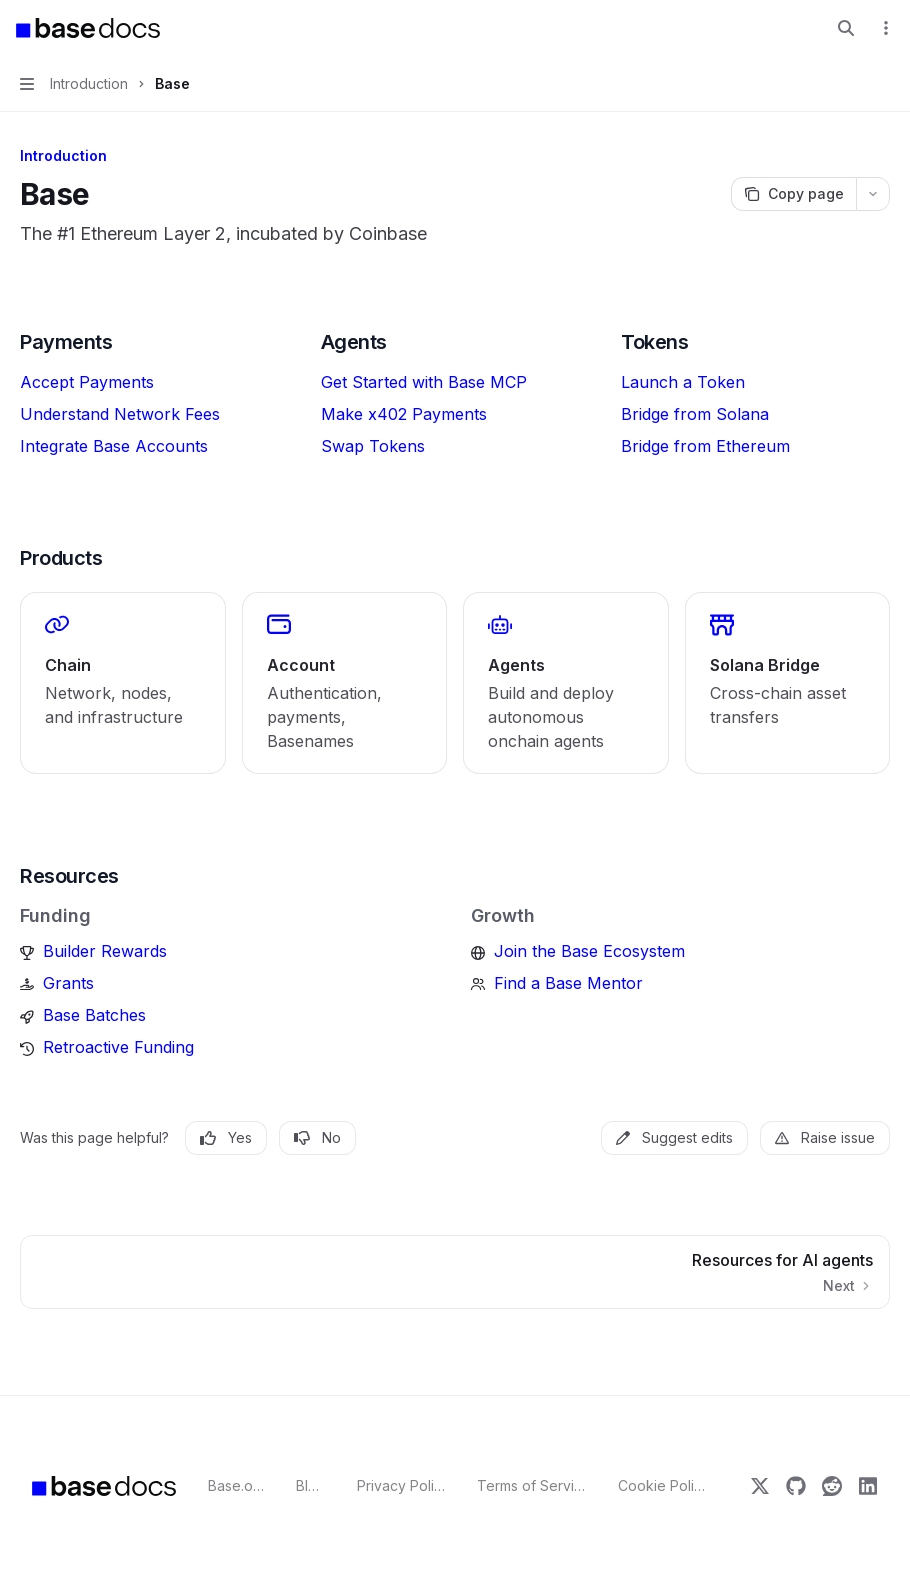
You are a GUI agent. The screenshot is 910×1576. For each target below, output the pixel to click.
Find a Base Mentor (568, 983)
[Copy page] (793, 194)
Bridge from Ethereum (705, 446)
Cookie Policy (662, 1485)
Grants (68, 983)
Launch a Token (683, 382)
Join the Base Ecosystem (589, 951)
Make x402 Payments (404, 414)
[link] (123, 683)
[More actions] (884, 28)
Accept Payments (87, 382)
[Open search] (846, 28)
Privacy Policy (401, 1485)
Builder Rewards (105, 951)
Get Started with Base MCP (424, 382)
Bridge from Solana (695, 414)
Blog (310, 1485)
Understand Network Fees (120, 414)
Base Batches (94, 1015)
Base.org (236, 1485)
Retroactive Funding (118, 1047)
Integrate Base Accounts (114, 446)
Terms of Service (531, 1485)
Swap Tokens (373, 446)
